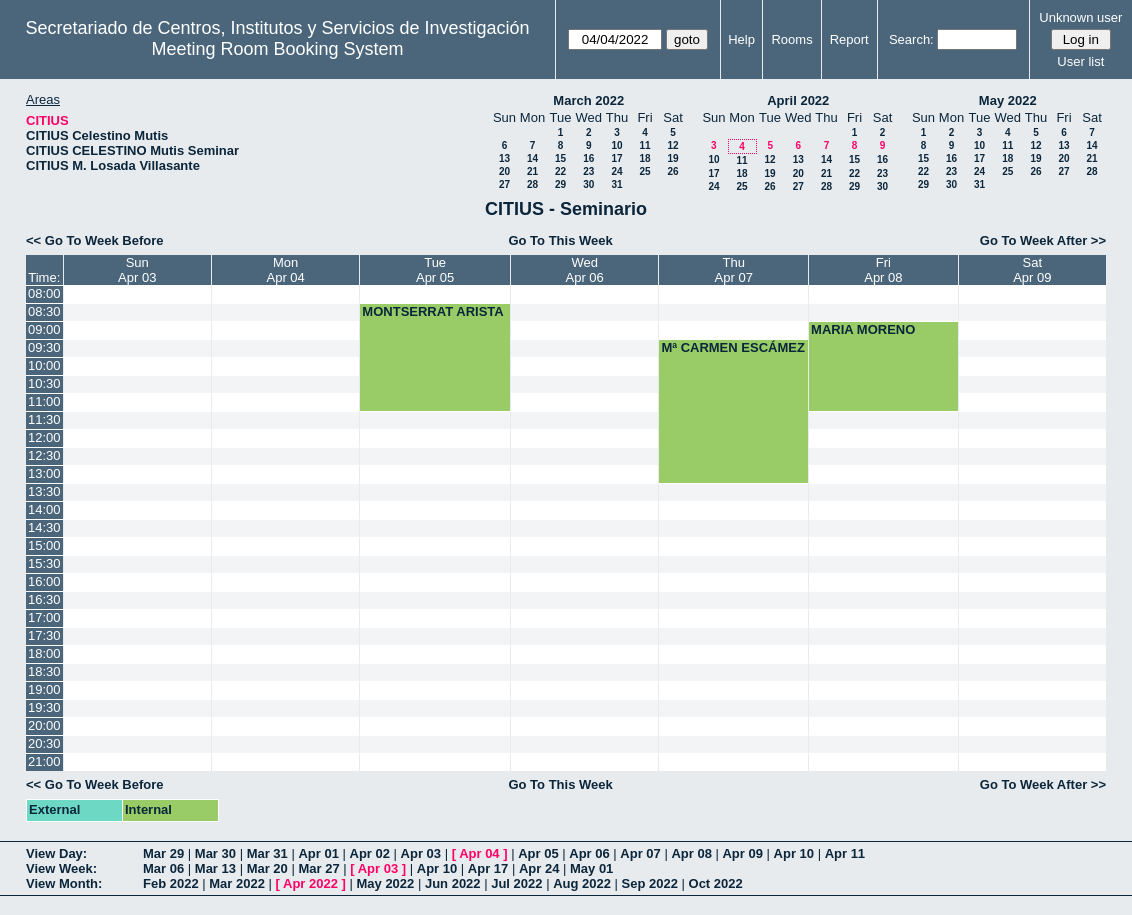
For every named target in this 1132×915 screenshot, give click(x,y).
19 (672, 158)
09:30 (44, 347)
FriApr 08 (883, 270)
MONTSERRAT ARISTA (432, 311)
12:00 (44, 437)
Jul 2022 (516, 883)
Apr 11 (845, 853)
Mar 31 (267, 853)
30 (588, 184)
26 (672, 171)
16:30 (44, 599)
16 (588, 158)
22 (560, 171)
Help (741, 39)
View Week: (61, 868)
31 (616, 184)
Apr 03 (421, 853)
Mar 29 (163, 853)
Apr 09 (742, 853)
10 (616, 145)
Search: (911, 39)
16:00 (44, 581)
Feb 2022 (171, 883)
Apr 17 (488, 868)
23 (588, 171)
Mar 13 (215, 868)
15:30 (44, 563)
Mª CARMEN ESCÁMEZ (732, 347)
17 (616, 158)
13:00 (44, 473)
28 (532, 184)
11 (644, 145)
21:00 (44, 761)
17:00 (44, 617)
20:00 (44, 725)
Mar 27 (318, 868)
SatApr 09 (1032, 270)
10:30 (44, 383)
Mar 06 (163, 868)
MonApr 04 (285, 270)
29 (560, 184)
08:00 (44, 293)
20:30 (44, 743)
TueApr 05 (435, 270)
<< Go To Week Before (95, 240)
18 (644, 158)
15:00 (44, 545)
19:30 (44, 707)
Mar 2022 (237, 883)
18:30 (44, 671)
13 (504, 158)
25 (644, 171)
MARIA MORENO (863, 329)
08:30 (44, 311)
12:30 (44, 455)
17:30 (44, 635)
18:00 (44, 653)
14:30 (44, 527)
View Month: (64, 883)
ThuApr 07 (734, 270)
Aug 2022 (582, 883)
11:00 (44, 401)
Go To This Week (560, 240)
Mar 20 (267, 868)
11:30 (44, 419)
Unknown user (1080, 17)
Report (849, 39)
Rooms (791, 39)
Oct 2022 (716, 883)
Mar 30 (215, 853)
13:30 (44, 491)
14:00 (44, 509)
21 (532, 171)
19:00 (44, 689)
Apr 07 (640, 853)
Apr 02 (370, 853)
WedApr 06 (584, 270)
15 (560, 158)
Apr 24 (539, 868)
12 (672, 145)
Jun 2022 (453, 883)
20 (504, 171)
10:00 (44, 365)
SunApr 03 (137, 270)
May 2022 (1008, 100)
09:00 (44, 329)
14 (532, 158)
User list (1080, 61)
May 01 (591, 868)
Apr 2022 (310, 883)
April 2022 (798, 100)
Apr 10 (794, 853)
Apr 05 (538, 853)
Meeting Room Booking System (277, 49)
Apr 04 (479, 853)
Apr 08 (691, 853)
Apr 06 (589, 853)
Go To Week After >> (1043, 240)
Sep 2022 (650, 883)
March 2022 (588, 100)
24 (616, 171)
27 (504, 184)
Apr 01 (318, 853)
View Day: (56, 853)
